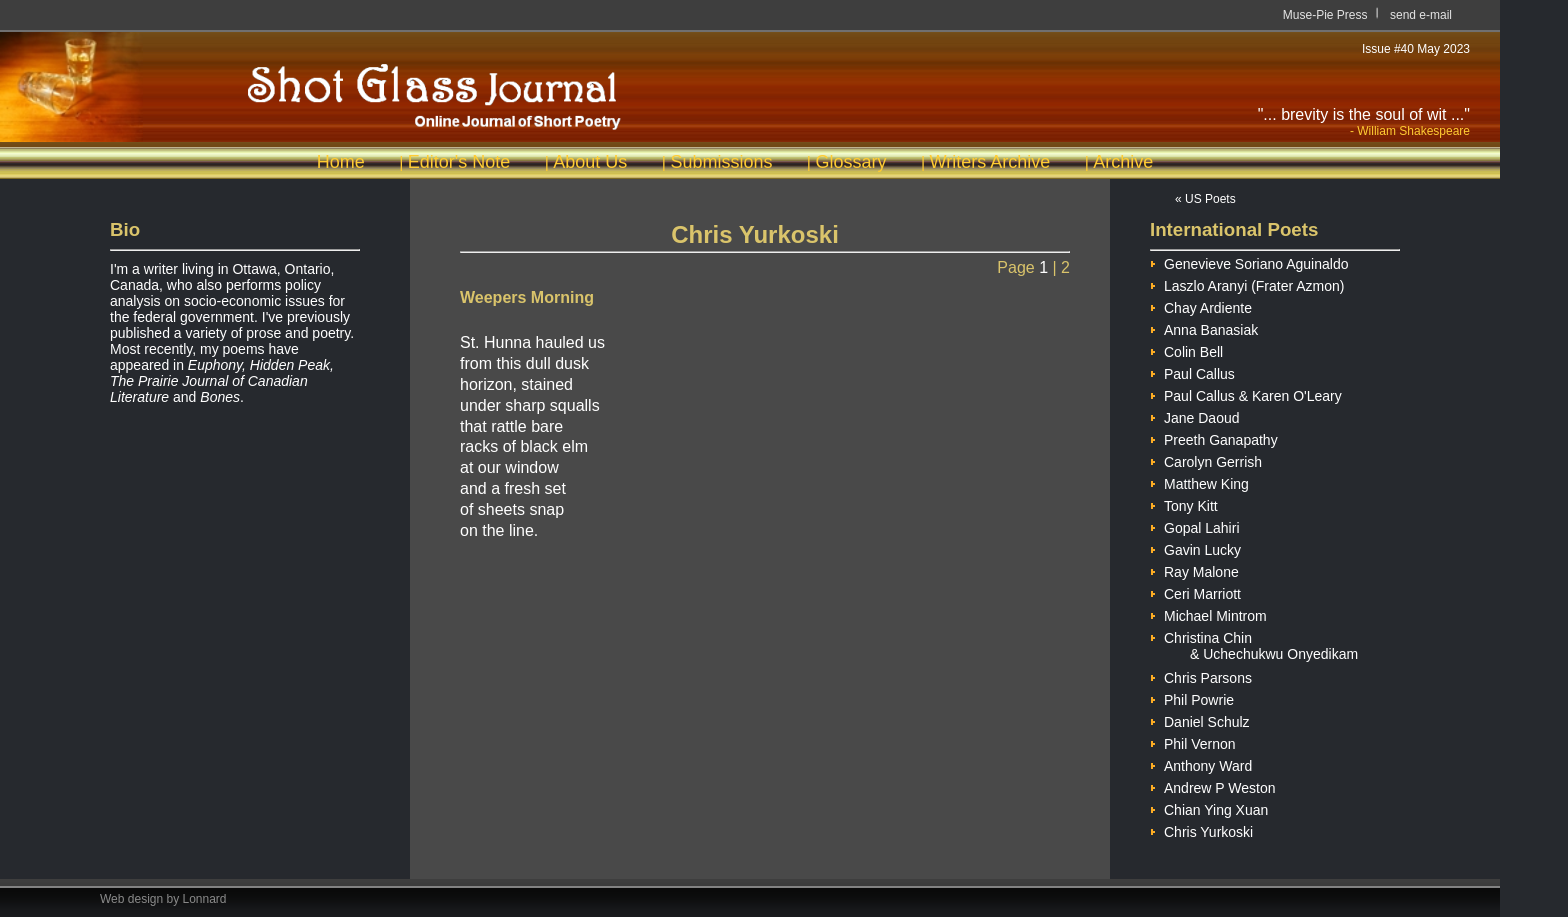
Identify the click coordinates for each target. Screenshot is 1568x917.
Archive (1123, 162)
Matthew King (1199, 481)
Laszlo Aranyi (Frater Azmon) (1247, 283)
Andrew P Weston (1213, 785)
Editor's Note (459, 162)
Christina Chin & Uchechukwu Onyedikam (1254, 636)
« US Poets (1205, 199)
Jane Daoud (1195, 415)
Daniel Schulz (1200, 719)
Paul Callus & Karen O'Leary (1246, 393)
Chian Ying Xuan (1209, 807)
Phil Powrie (1192, 697)
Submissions (721, 162)
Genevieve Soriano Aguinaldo (1249, 261)
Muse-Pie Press (1325, 15)
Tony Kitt (1184, 503)
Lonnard (205, 899)
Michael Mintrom (1208, 613)
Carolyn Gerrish (1206, 459)
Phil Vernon (1193, 741)
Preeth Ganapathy (1214, 437)
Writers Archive (990, 162)
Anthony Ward (1201, 763)
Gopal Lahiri (1195, 525)
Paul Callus (1192, 371)
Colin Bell (1186, 349)
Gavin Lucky (1195, 547)
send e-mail (1421, 15)
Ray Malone (1194, 569)
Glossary (850, 162)
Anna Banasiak (1204, 327)
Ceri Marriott (1195, 591)
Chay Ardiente (1201, 305)
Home (341, 162)
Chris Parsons (1201, 675)
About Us (590, 162)
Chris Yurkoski (1201, 829)
